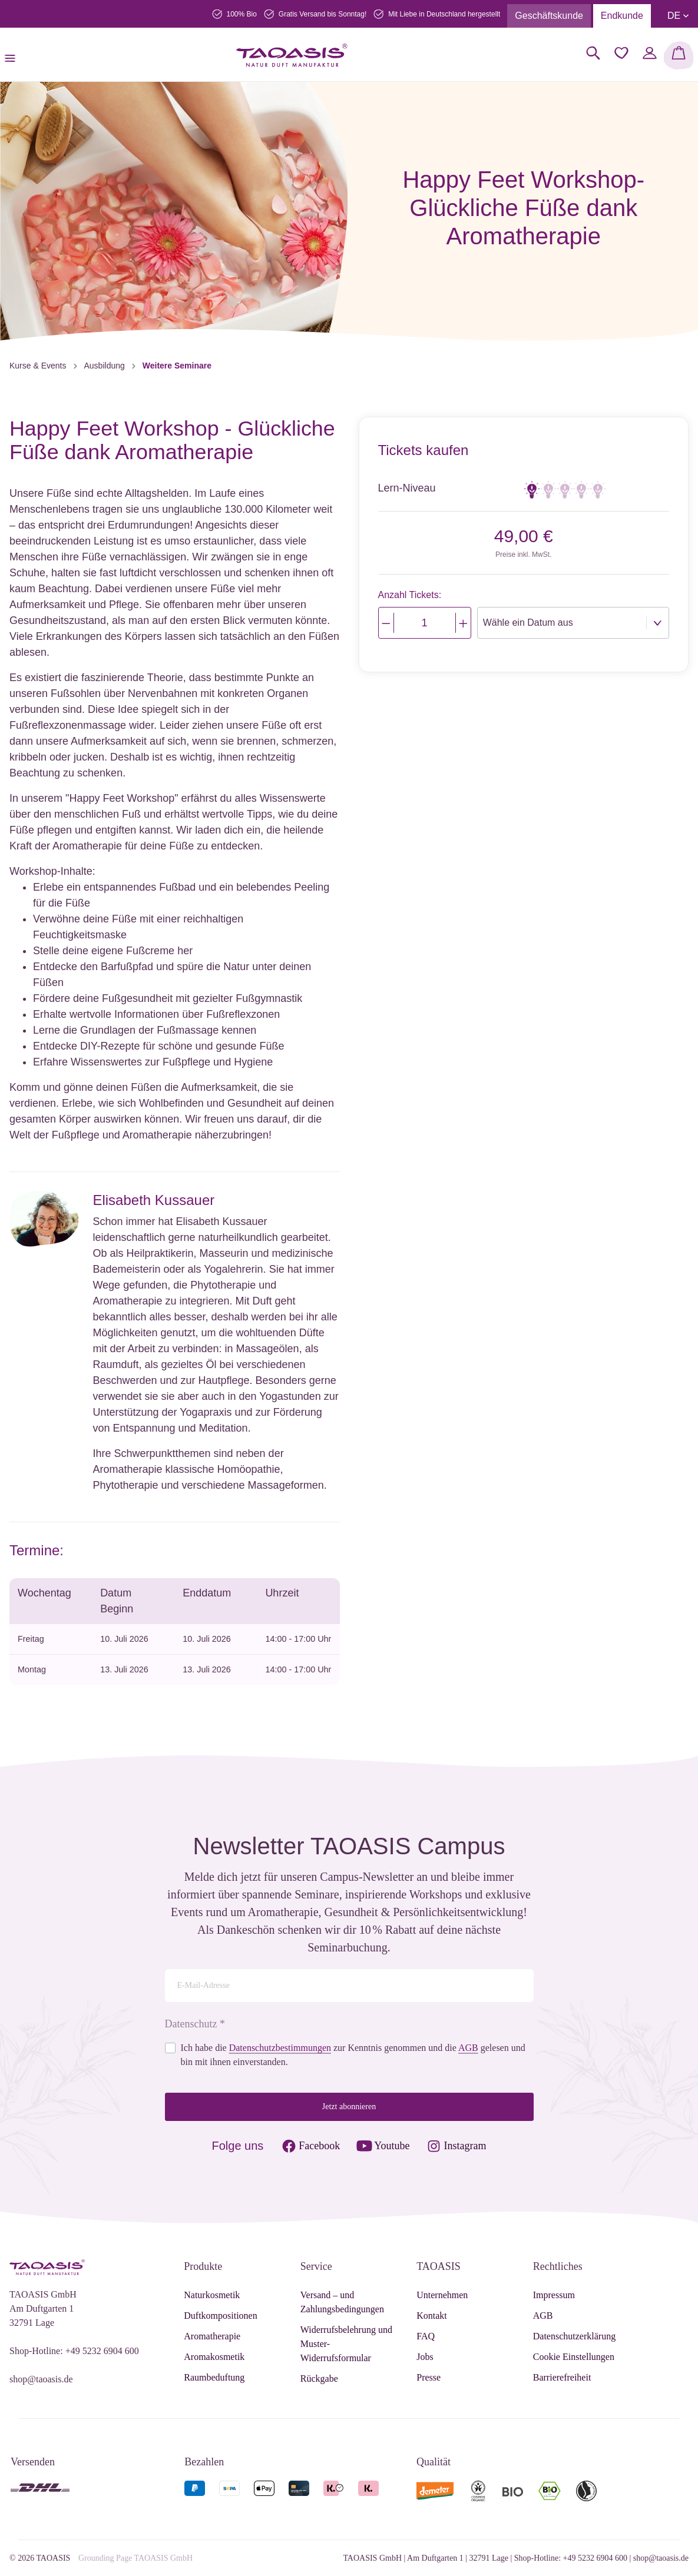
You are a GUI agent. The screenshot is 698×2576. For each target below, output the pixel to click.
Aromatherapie (212, 2336)
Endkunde (622, 16)
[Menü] (13, 55)
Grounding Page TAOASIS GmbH (135, 2558)
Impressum (554, 2295)
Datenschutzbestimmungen (280, 2048)
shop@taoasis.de (41, 2379)
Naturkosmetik (212, 2295)
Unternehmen (442, 2295)
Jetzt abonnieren (349, 2106)
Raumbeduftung (214, 2377)
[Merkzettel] (621, 53)
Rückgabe (319, 2378)
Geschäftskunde (549, 16)
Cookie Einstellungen (573, 2357)
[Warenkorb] (678, 55)
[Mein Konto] (650, 53)
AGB (468, 2048)
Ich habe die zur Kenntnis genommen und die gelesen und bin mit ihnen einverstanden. (353, 2055)
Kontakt (431, 2316)
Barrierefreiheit (562, 2377)
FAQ (425, 2336)
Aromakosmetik (214, 2357)
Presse (428, 2377)
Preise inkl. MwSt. (523, 554)
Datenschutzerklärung (574, 2336)
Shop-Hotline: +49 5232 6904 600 (74, 2351)
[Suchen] (593, 53)
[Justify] (463, 623)
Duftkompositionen (220, 2316)
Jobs (424, 2357)
